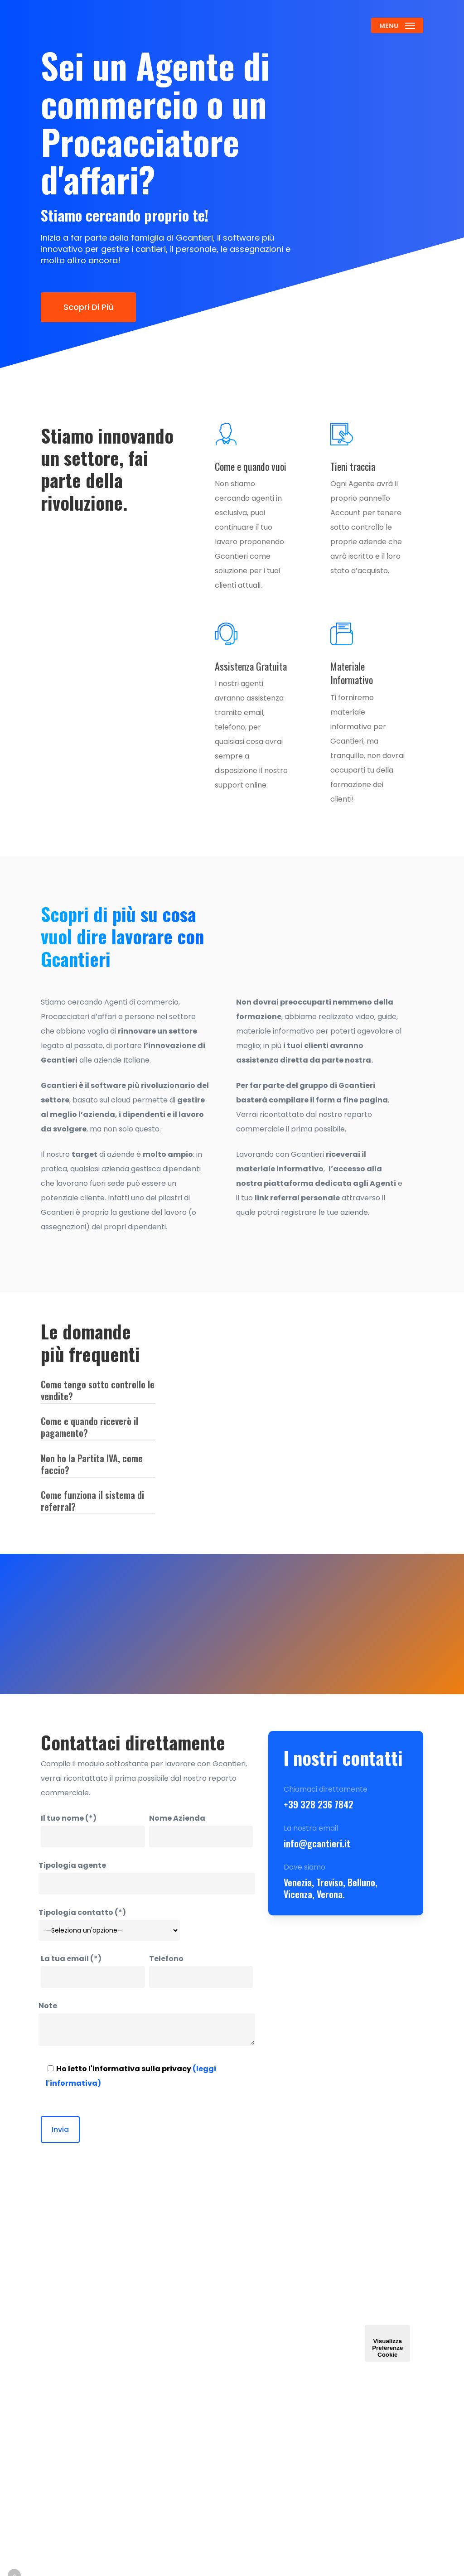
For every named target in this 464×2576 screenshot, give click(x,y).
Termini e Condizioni (302, 2402)
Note (147, 2026)
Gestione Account (300, 2370)
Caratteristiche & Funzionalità (219, 2428)
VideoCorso (302, 2326)
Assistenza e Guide (302, 2301)
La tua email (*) (93, 1970)
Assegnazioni (219, 2395)
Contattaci (219, 2312)
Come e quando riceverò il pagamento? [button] (89, 1427)
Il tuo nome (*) (93, 1830)
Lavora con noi (214, 2467)
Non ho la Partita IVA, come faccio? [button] (92, 1464)
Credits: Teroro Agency (88, 2562)
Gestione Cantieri (217, 2337)
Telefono (201, 1970)
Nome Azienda (201, 1830)
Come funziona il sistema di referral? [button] (92, 1501)
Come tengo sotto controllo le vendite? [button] (98, 1390)
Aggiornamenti (302, 2344)
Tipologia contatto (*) (109, 1924)
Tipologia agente (147, 1877)
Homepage (219, 2294)
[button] (397, 25)
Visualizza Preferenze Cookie (387, 2343)
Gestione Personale (219, 2370)
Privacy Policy (297, 2435)
